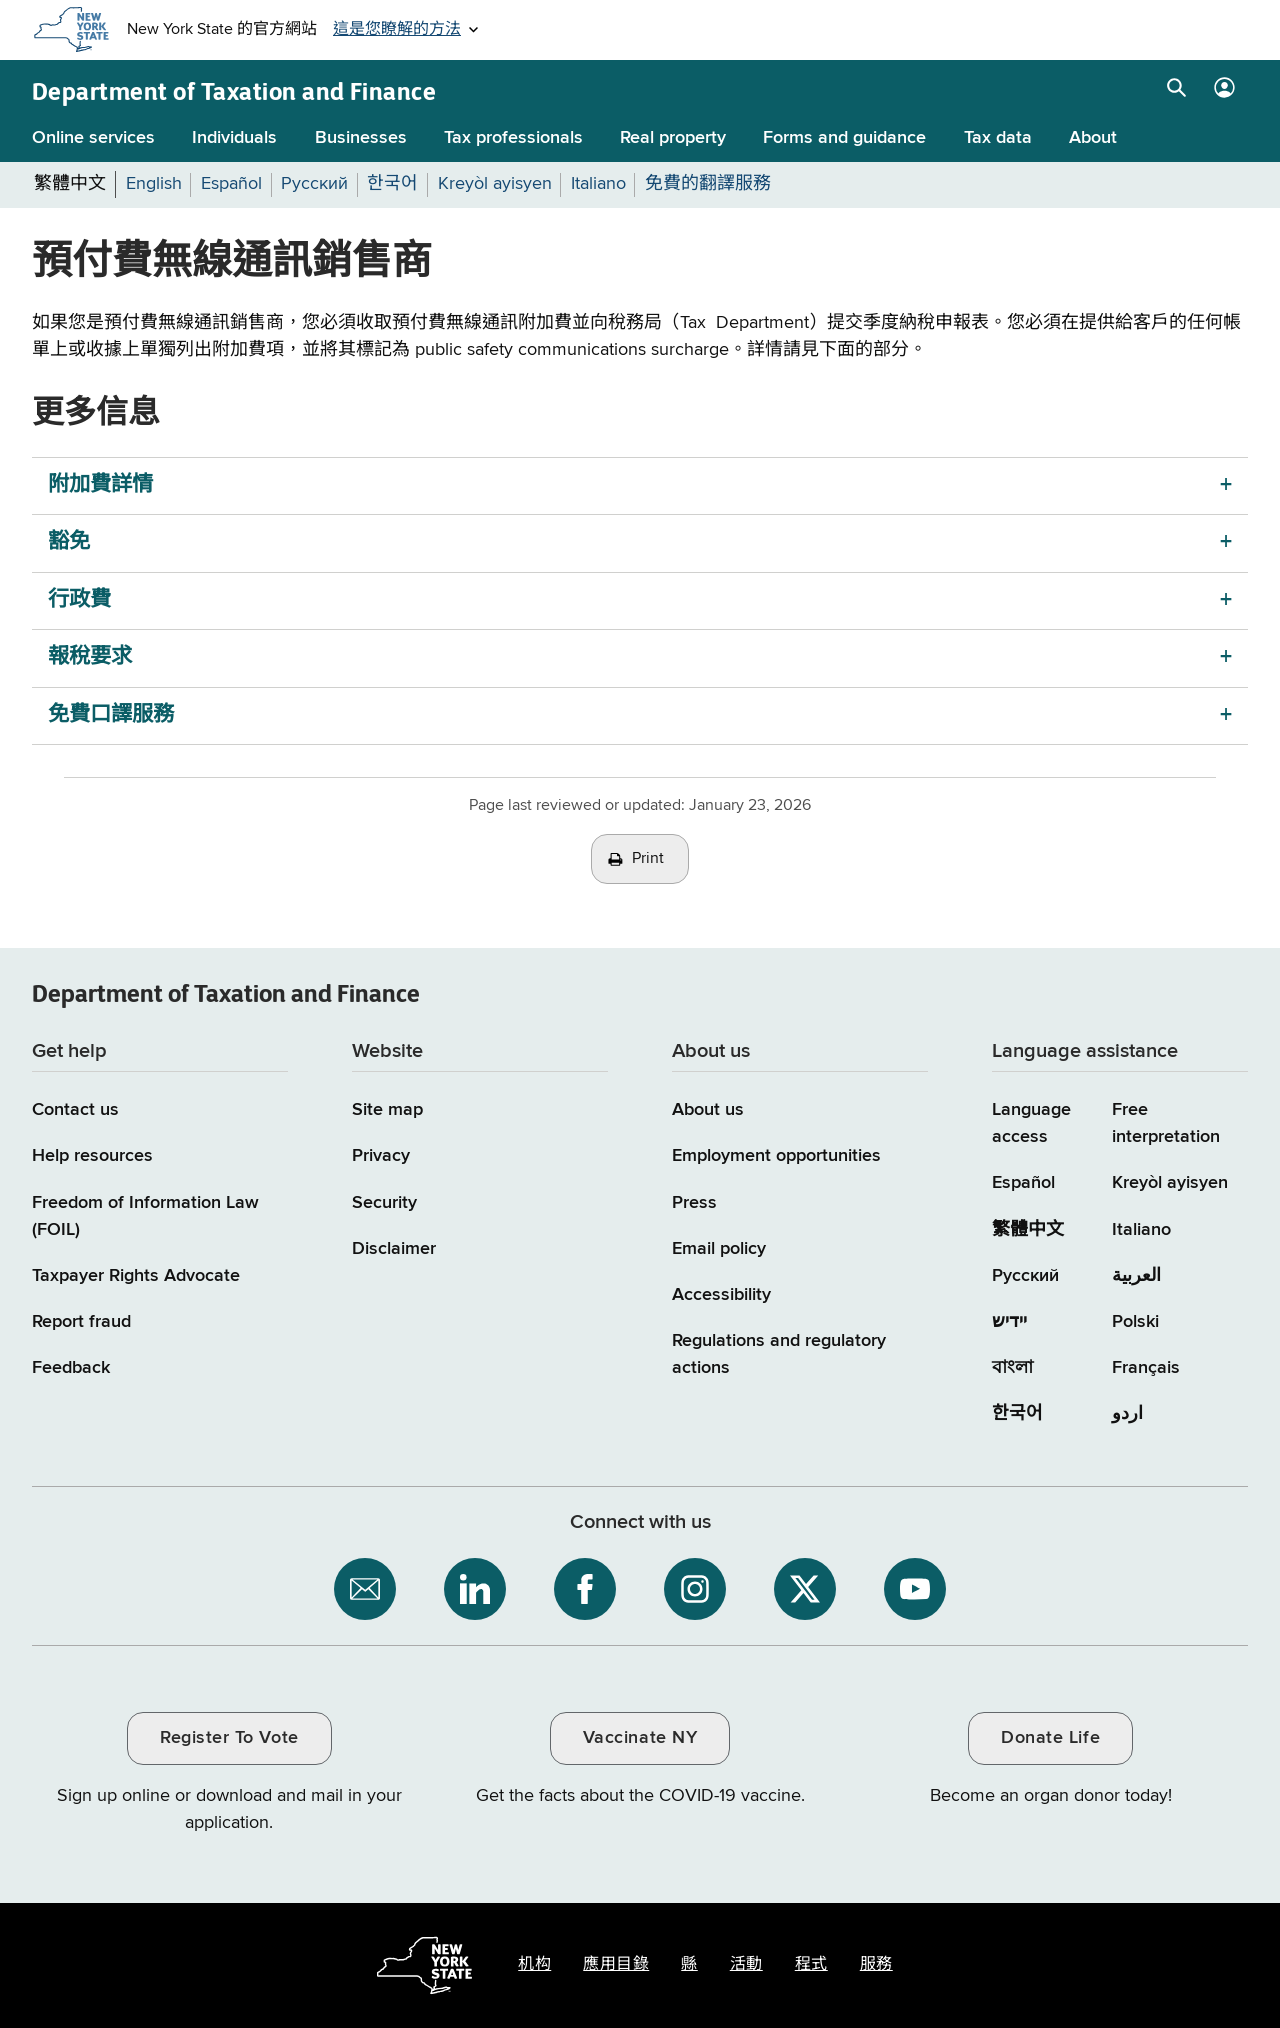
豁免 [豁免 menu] (69, 542)
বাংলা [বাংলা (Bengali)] (1012, 1368)
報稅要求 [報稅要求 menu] (90, 657)
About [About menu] (1093, 138)
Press (694, 1203)
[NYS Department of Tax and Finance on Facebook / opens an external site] (585, 1589)
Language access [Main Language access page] (1031, 1123)
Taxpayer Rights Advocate (136, 1276)
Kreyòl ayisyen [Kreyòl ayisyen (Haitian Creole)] (1170, 1183)
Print (648, 859)
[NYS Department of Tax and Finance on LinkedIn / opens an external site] (475, 1589)
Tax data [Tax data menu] (998, 138)
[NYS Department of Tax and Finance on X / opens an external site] (805, 1589)
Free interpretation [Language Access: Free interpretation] (1166, 1123)
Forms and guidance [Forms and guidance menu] (844, 138)
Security (384, 1203)
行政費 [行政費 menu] (79, 600)
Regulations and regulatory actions (779, 1354)
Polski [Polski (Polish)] (1135, 1322)
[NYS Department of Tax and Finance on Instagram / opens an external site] (695, 1589)
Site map (387, 1110)
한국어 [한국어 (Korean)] (1017, 1414)
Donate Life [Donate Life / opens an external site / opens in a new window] (1050, 1738)
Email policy (719, 1249)
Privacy (381, 1156)
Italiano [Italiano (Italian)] (1141, 1230)
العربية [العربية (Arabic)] (1136, 1276)
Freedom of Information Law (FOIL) (145, 1216)
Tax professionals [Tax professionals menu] (513, 138)
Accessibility (721, 1295)
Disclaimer (394, 1249)
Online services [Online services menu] (93, 138)
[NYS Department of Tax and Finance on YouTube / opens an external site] (915, 1589)
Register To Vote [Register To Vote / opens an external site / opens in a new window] (229, 1738)
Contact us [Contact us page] (75, 1110)
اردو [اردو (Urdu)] (1127, 1414)
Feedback (71, 1368)
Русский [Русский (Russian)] (1025, 1276)
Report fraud (81, 1322)
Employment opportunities (776, 1156)
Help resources (92, 1156)
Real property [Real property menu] (673, 138)
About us (708, 1110)
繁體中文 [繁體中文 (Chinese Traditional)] (1028, 1230)
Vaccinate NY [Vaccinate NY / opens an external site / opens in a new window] (640, 1738)
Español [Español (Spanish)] (1023, 1183)
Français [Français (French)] (1146, 1368)
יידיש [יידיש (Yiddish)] (1009, 1322)
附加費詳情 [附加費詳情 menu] (100, 485)
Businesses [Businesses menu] (361, 138)
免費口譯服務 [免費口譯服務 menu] (111, 715)
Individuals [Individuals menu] (234, 138)
